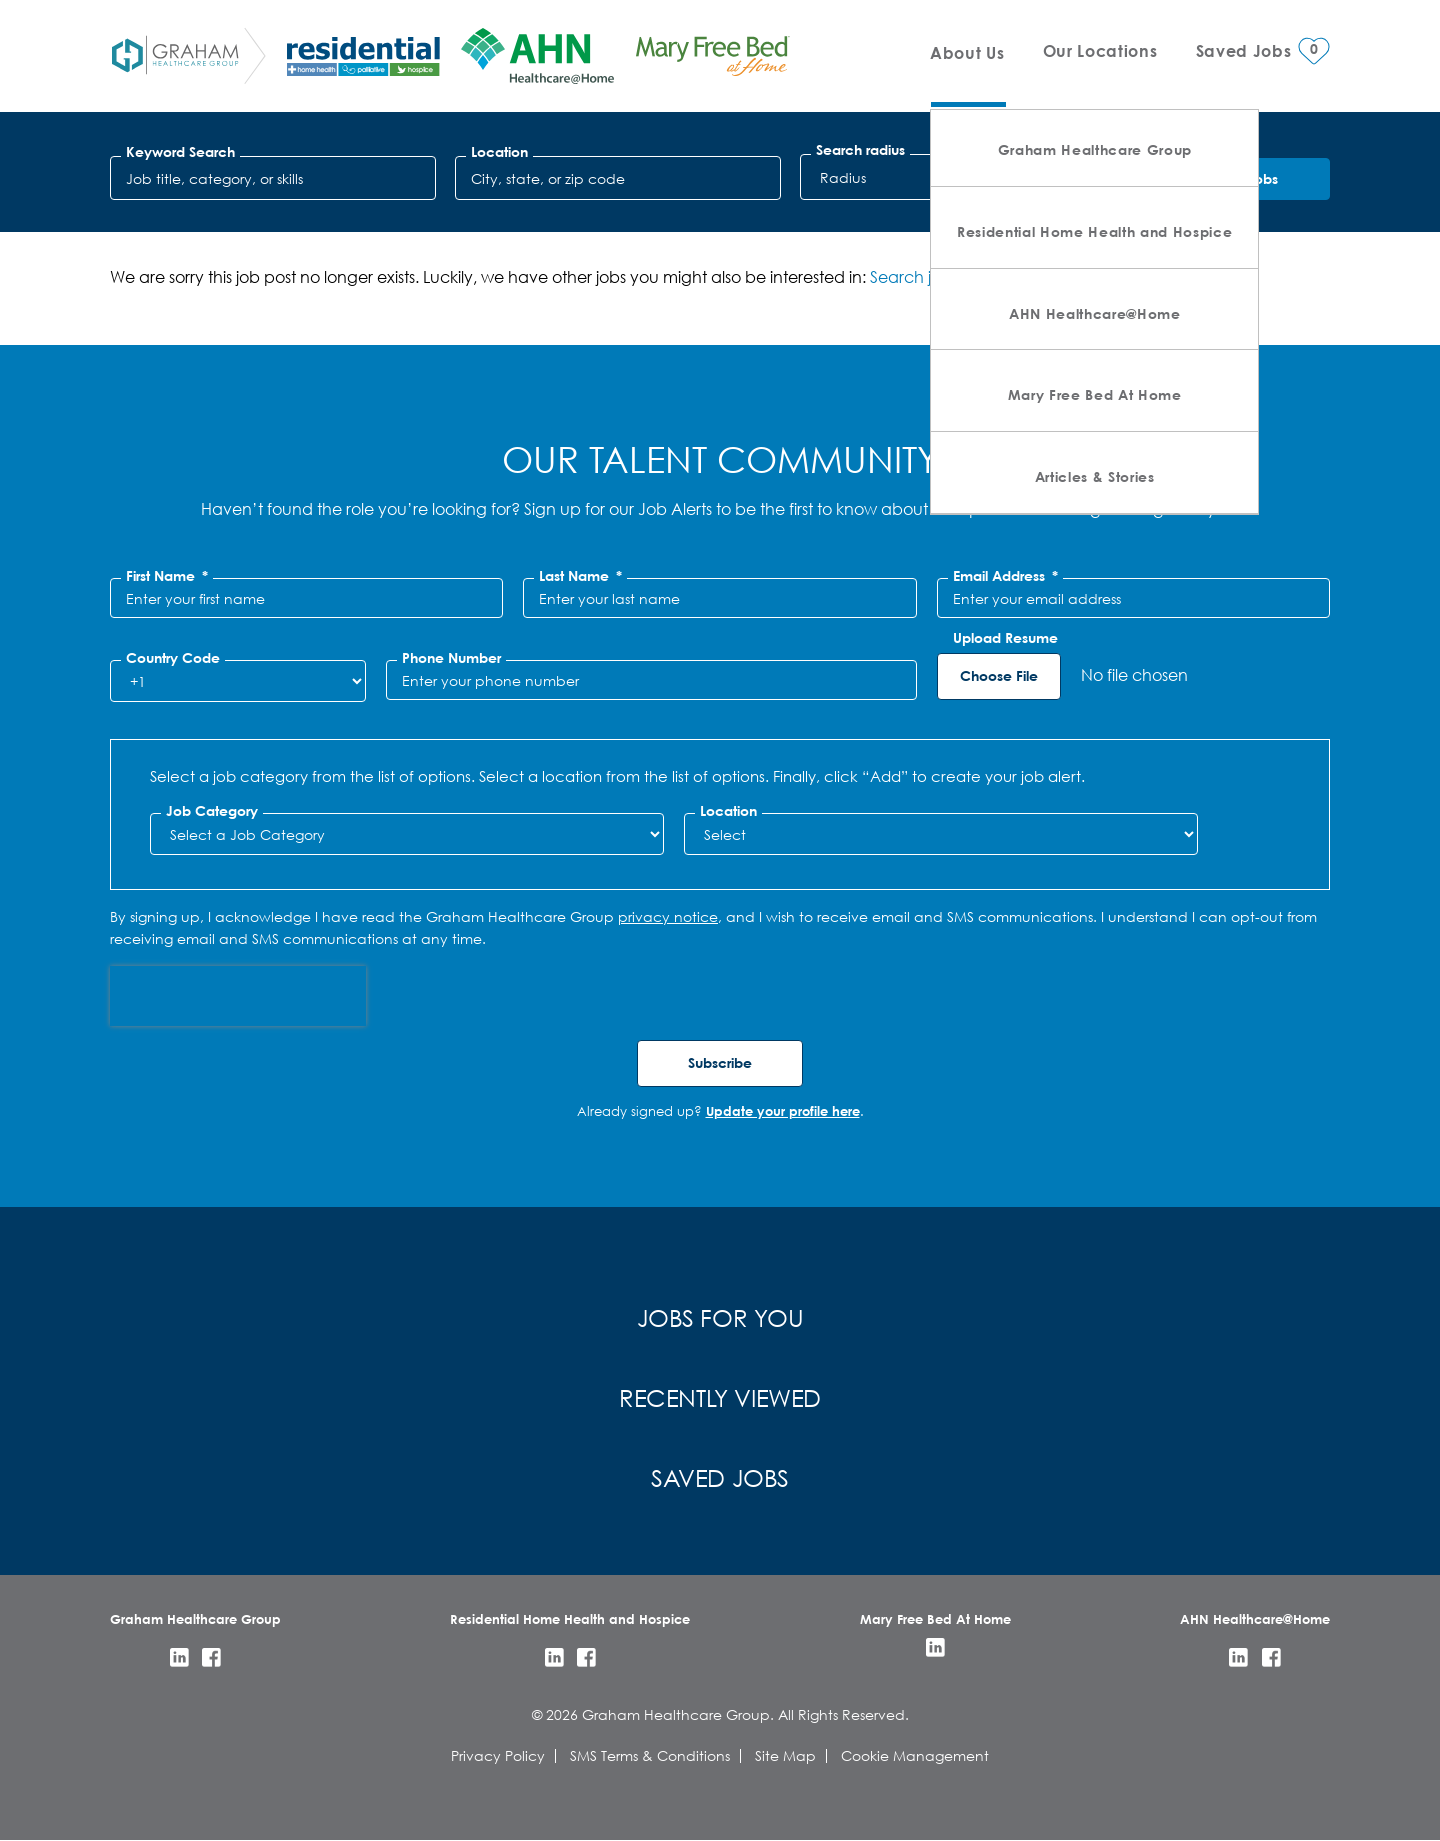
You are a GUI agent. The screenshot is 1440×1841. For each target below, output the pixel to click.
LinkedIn (179, 1657)
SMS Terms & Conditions (650, 1755)
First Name (167, 576)
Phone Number (451, 658)
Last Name (580, 576)
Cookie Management (915, 1755)
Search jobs (914, 276)
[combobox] (618, 178)
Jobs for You (720, 1317)
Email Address (1005, 576)
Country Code (173, 658)
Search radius (860, 150)
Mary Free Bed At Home (1095, 394)
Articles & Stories (1095, 476)
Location (499, 152)
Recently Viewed (720, 1397)
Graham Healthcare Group (1095, 149)
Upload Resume (1005, 638)
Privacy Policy (498, 1755)
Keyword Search (180, 152)
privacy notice (668, 916)
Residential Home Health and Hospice (1094, 231)
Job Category (212, 811)
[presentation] (238, 996)
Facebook (211, 1657)
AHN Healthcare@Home (1095, 313)
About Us (967, 52)
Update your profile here (783, 1111)
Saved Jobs (720, 1477)
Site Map (785, 1755)
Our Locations (1100, 50)
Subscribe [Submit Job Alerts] (720, 1062)
